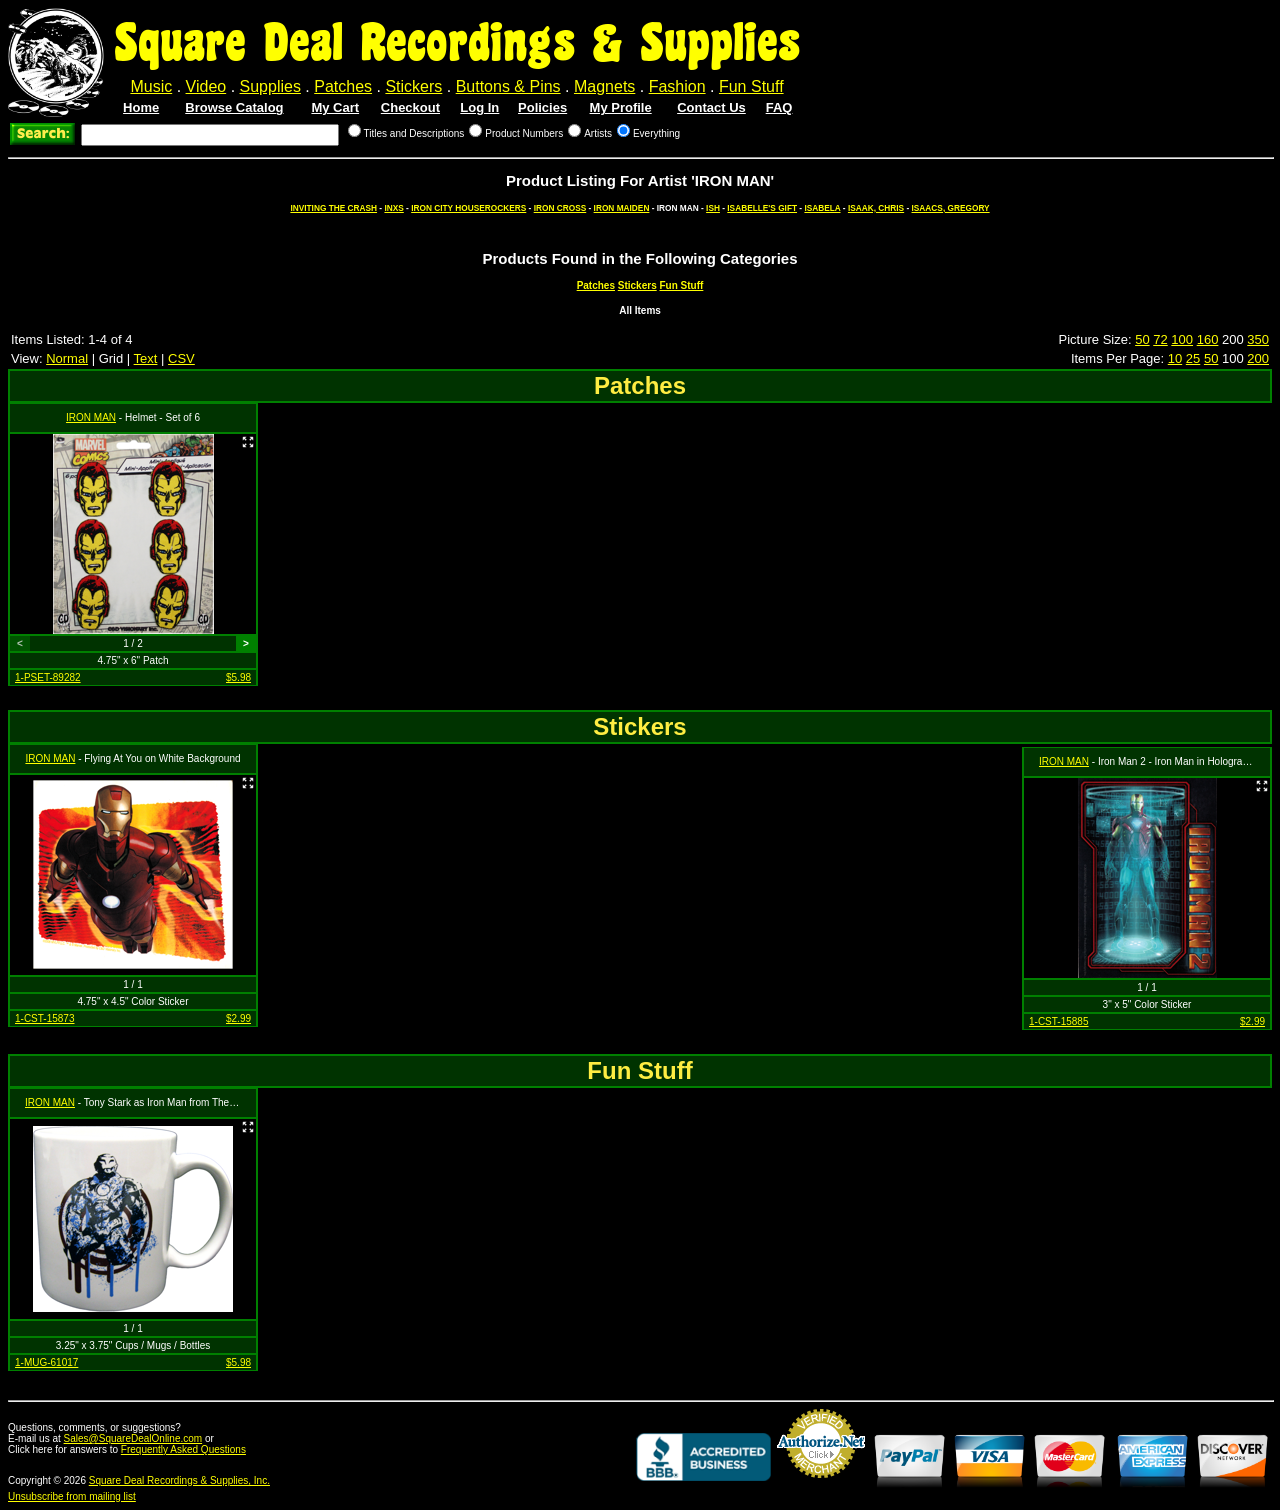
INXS (393, 208)
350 (1258, 339)
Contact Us (711, 107)
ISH (713, 208)
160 (1208, 339)
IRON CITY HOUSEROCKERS (468, 208)
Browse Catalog (234, 107)
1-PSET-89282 (48, 677)
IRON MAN (91, 417)
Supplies (270, 86)
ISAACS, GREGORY (951, 208)
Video (206, 86)
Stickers (413, 86)
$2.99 (238, 1018)
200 (1258, 358)
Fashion (677, 86)
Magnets (604, 86)
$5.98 (238, 677)
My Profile (621, 107)
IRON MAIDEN (622, 208)
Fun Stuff (751, 86)
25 (1193, 358)
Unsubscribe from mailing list (72, 1496)
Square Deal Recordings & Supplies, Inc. (179, 1480)
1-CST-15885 (1058, 1021)
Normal (67, 358)
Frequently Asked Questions (183, 1449)
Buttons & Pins (508, 86)
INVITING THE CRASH (333, 208)
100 (1182, 339)
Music (151, 86)
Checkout (410, 107)
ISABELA (822, 208)
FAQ (779, 107)
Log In (479, 107)
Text (146, 358)
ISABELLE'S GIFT (762, 208)
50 (1142, 339)
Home (141, 107)
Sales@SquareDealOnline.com (133, 1438)
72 (1160, 339)
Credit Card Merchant (821, 1486)
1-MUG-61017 (46, 1362)
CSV (181, 358)
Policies (542, 107)
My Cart (335, 107)
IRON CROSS (560, 208)
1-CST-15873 (44, 1018)
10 (1175, 358)
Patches (343, 86)
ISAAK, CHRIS (876, 208)
